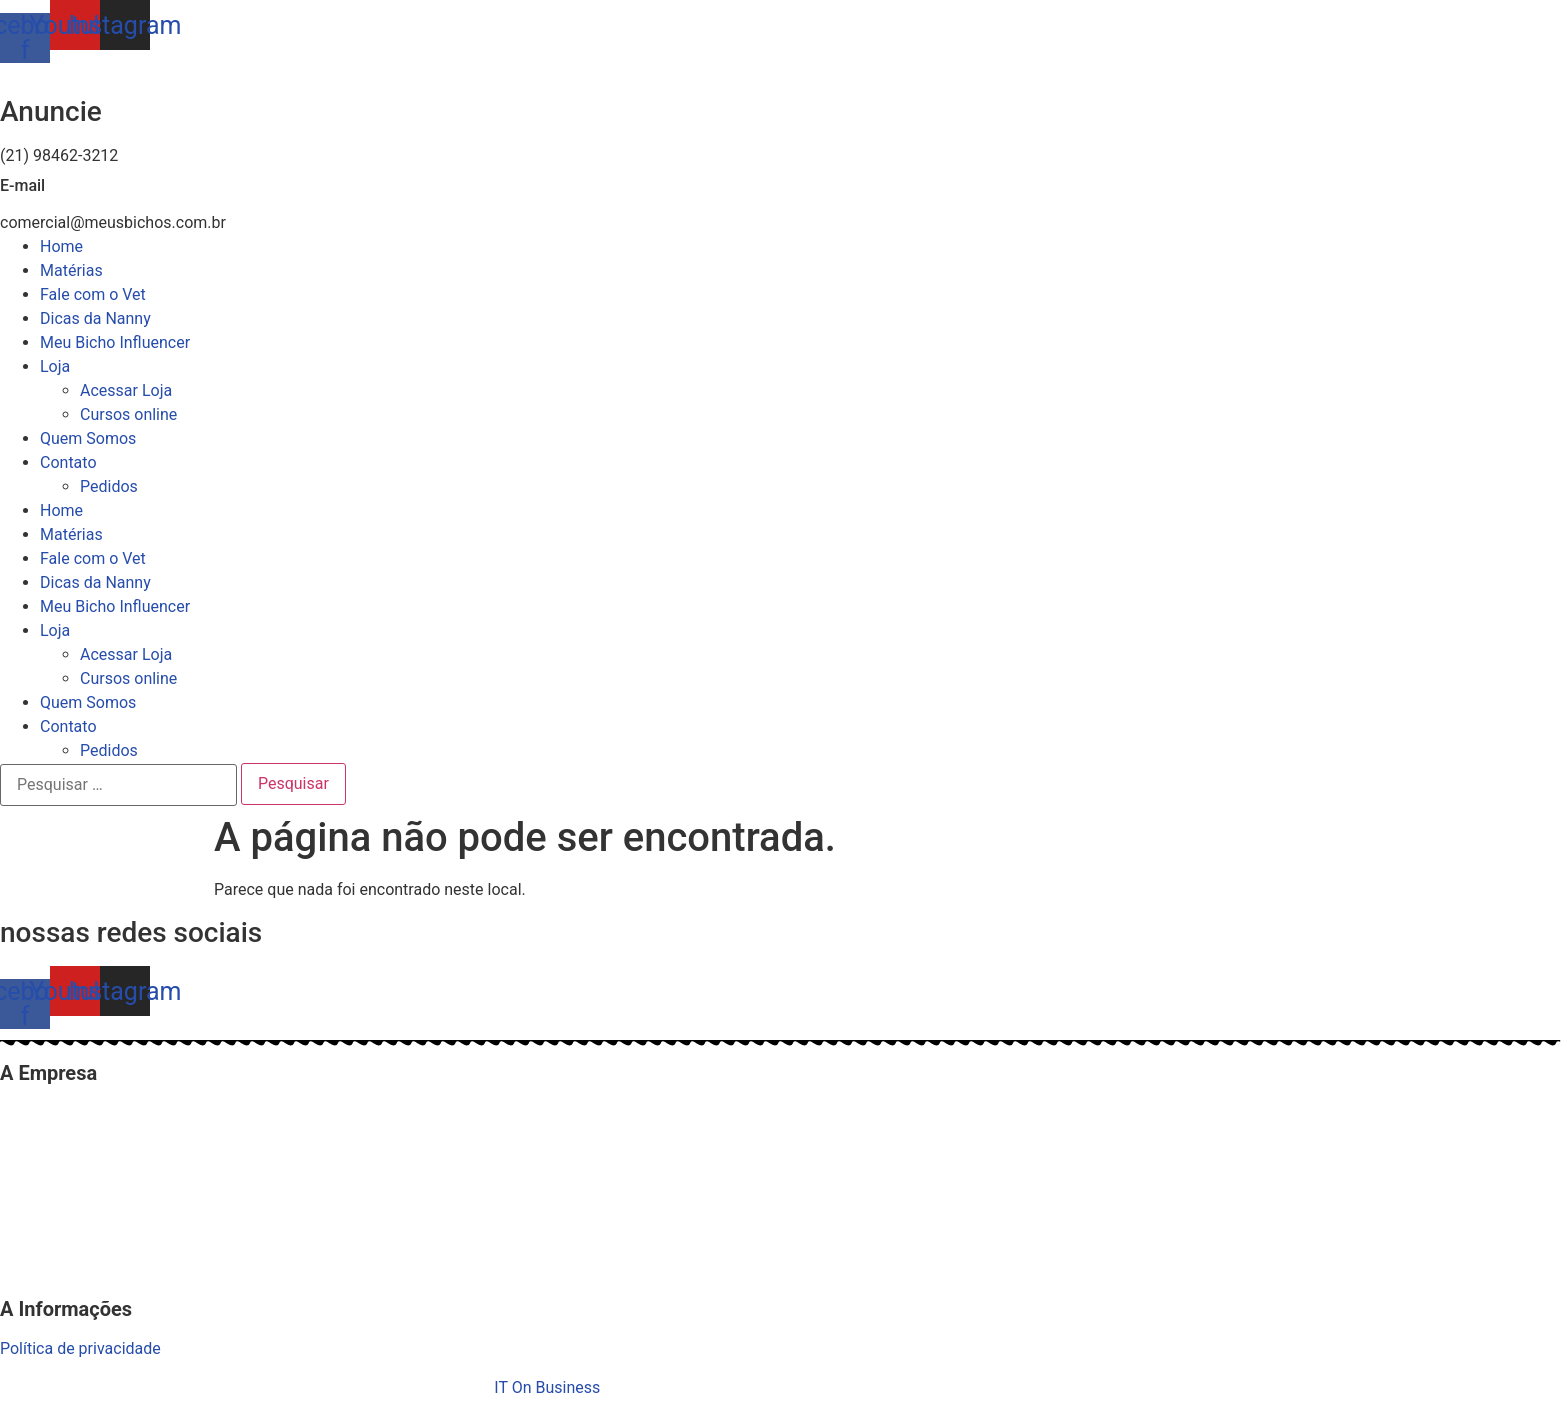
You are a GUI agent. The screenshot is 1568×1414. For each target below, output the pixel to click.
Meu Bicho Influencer (115, 342)
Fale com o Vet (93, 294)
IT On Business (547, 1387)
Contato (68, 462)
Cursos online (128, 414)
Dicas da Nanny (95, 318)
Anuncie (51, 111)
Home (61, 246)
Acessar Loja (126, 390)
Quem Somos (88, 438)
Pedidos (109, 486)
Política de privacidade (80, 1348)
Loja (55, 366)
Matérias (71, 270)
